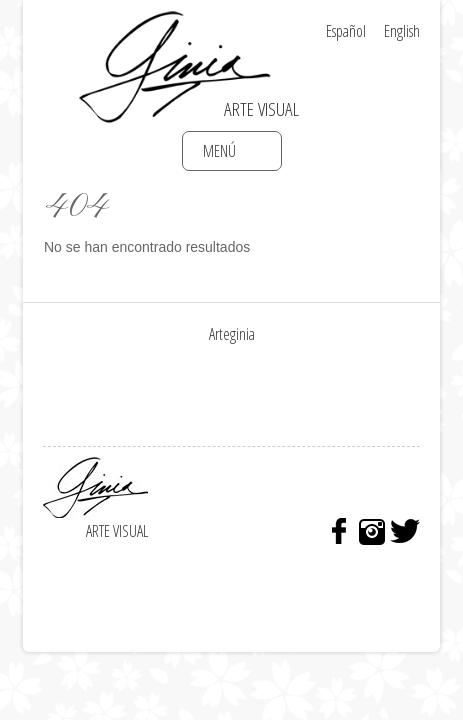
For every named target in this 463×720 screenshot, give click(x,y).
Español (346, 31)
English (402, 31)
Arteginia (232, 334)
